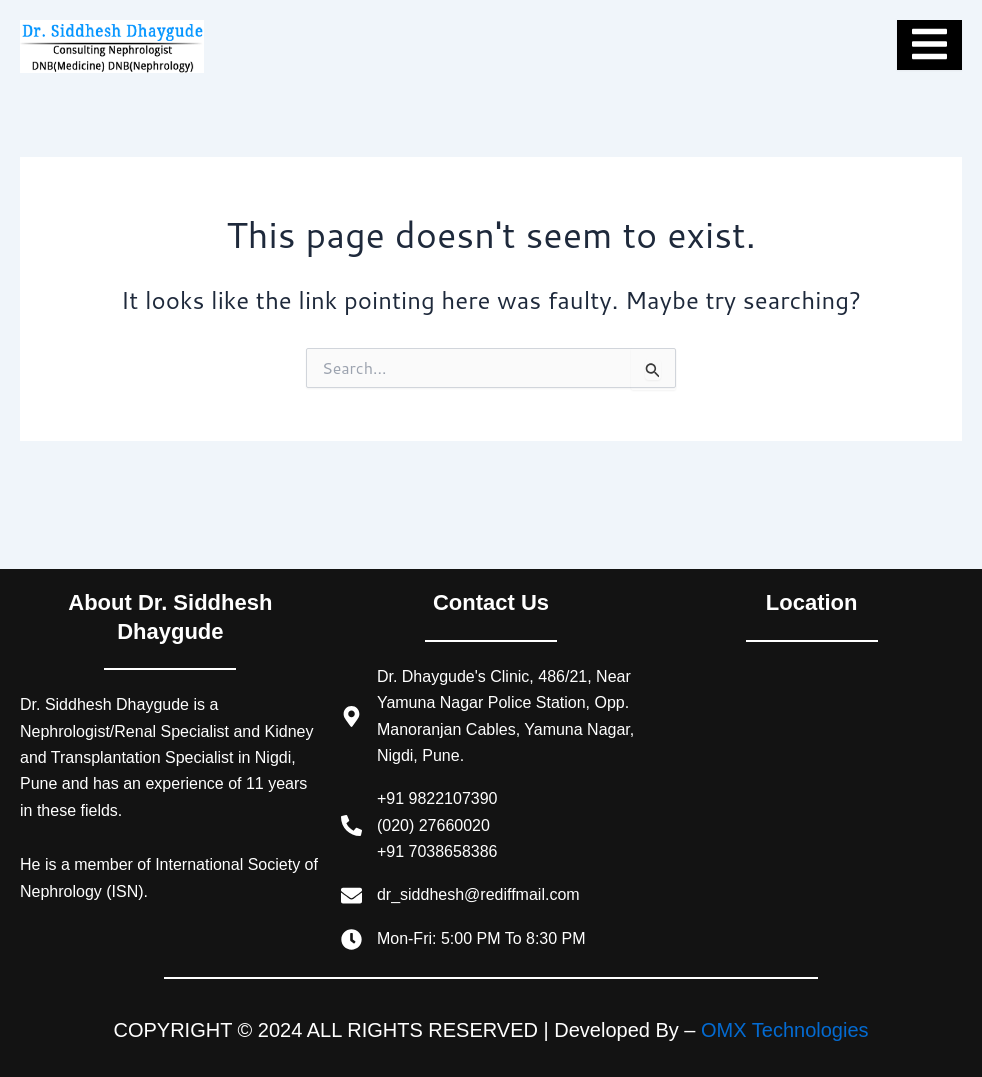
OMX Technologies (785, 1030)
